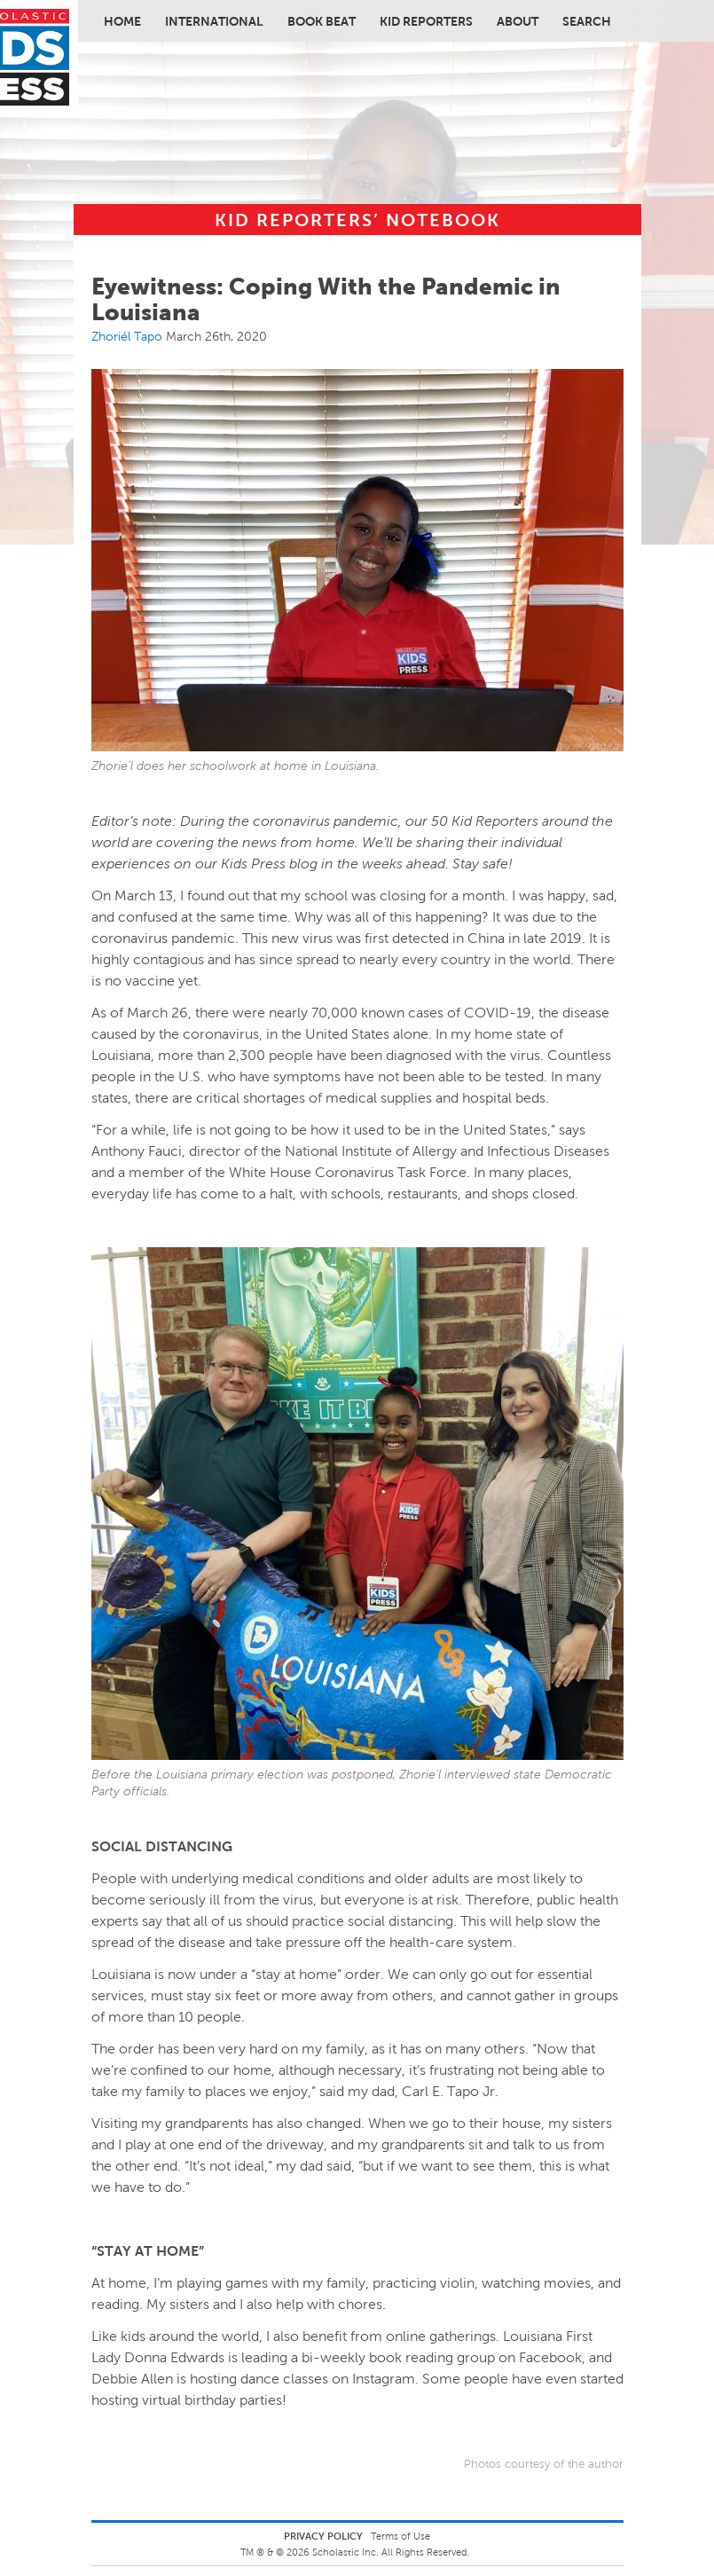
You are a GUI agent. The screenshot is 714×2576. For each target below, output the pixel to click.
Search (586, 21)
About (517, 21)
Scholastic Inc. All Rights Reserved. (392, 2552)
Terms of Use (400, 2536)
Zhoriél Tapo (126, 336)
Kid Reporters (426, 21)
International (214, 21)
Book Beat (321, 21)
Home (122, 21)
